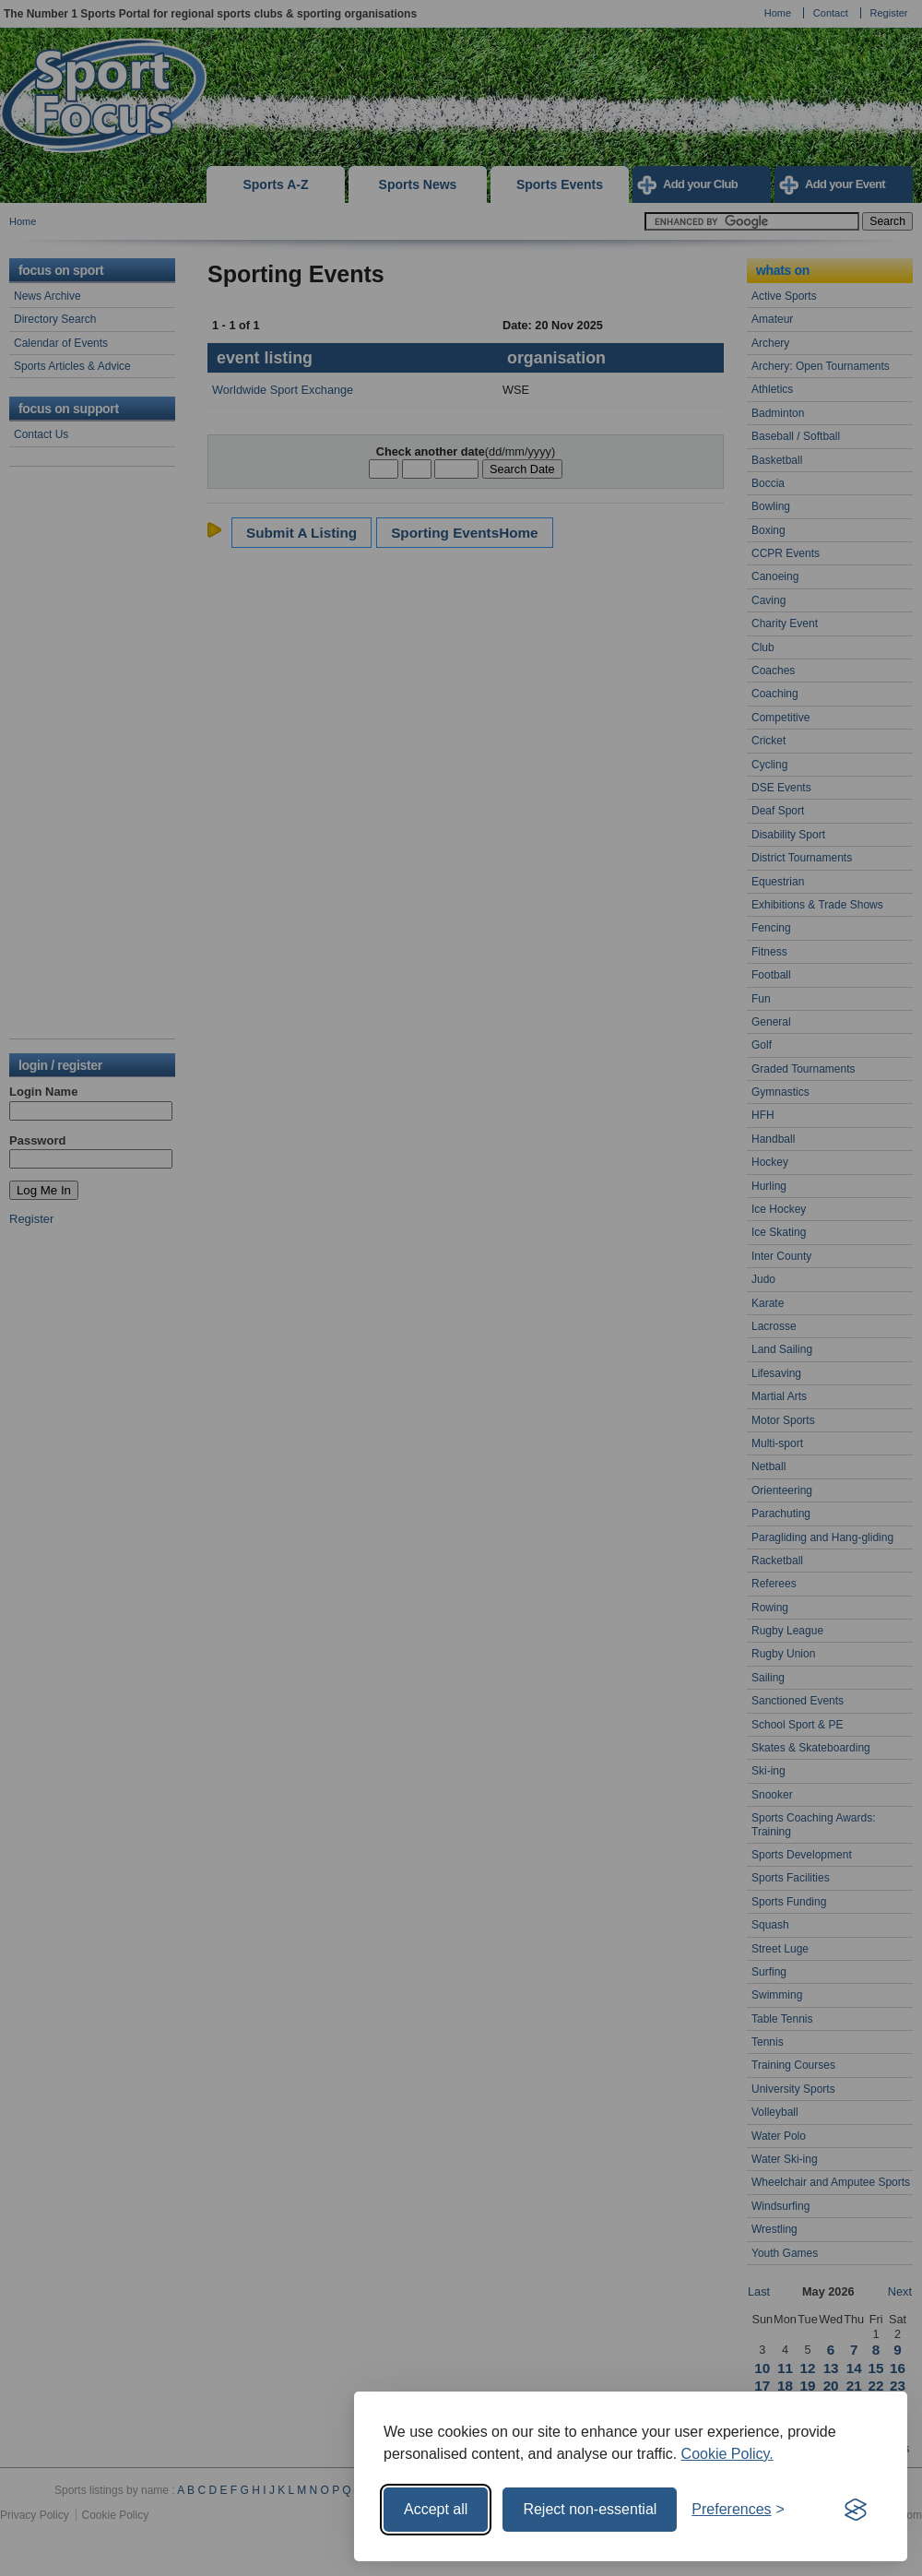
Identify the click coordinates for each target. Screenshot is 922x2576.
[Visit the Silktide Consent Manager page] (855, 2509)
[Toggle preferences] (738, 2509)
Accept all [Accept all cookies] (435, 2509)
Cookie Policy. (727, 2454)
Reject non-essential (589, 2509)
